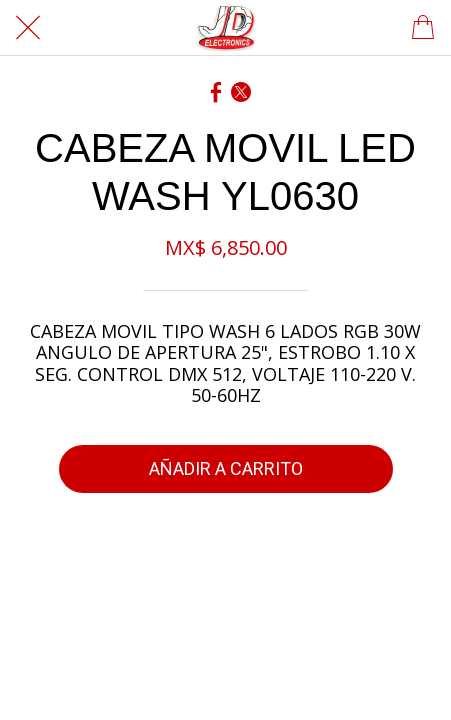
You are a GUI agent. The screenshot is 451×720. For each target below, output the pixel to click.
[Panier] (423, 28)
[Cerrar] (28, 28)
